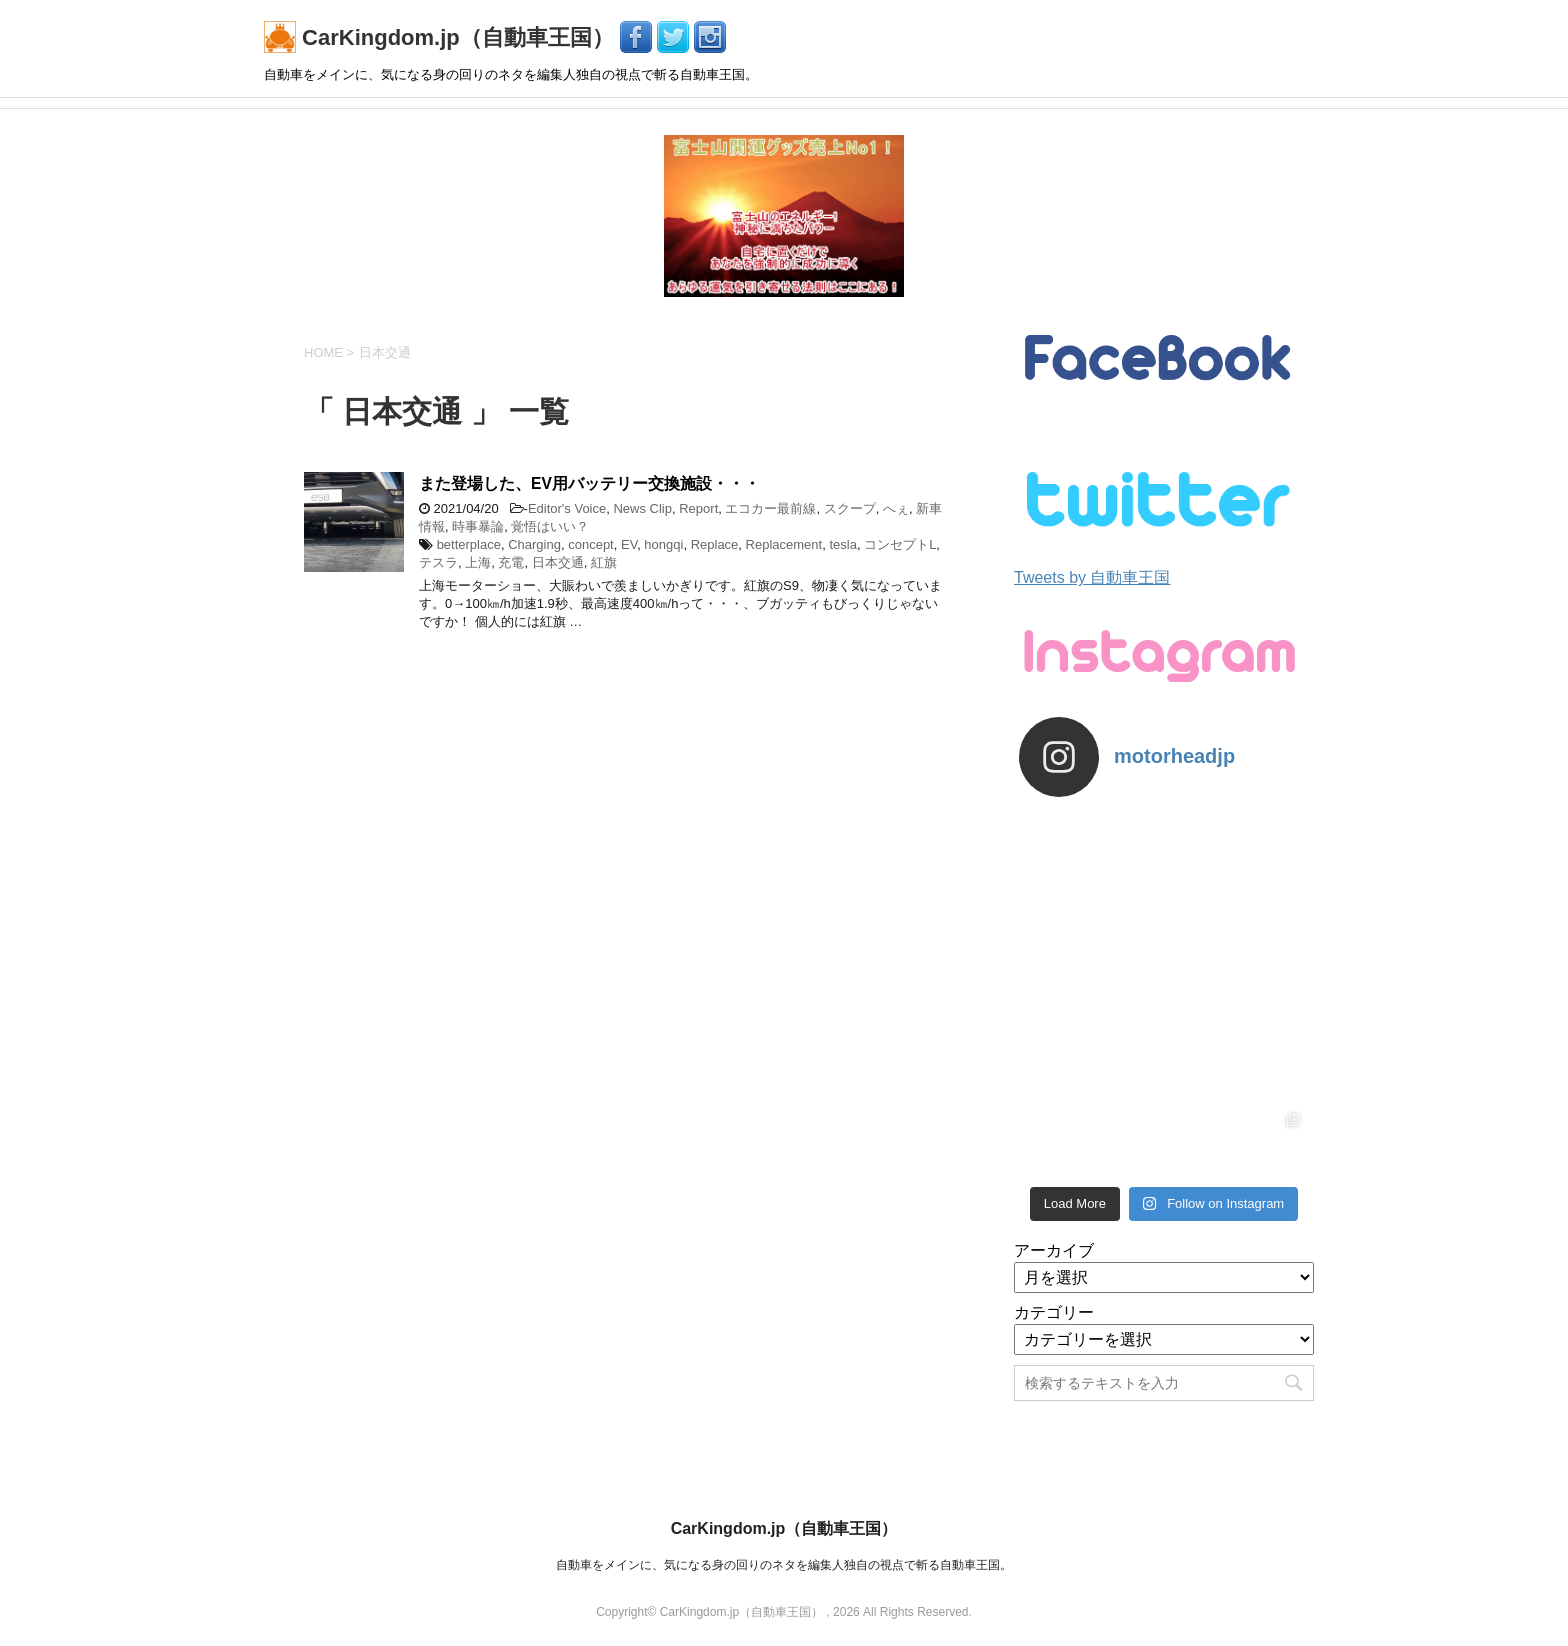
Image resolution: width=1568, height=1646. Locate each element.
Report (698, 508)
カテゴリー (1054, 1312)
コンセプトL (900, 544)
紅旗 (604, 562)
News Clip (642, 508)
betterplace (469, 544)
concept (591, 544)
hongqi (663, 544)
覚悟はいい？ (550, 526)
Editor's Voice (567, 508)
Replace (715, 544)
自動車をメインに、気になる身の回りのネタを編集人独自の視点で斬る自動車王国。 (784, 1565)
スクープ (850, 508)
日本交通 (558, 562)
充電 (511, 562)
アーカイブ (1054, 1250)
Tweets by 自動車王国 (1092, 577)
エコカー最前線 (770, 508)
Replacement (784, 544)
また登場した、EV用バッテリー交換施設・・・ (589, 483)
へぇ (896, 508)
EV (629, 544)
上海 (478, 562)
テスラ (438, 562)
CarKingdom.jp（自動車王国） (442, 37)
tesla (842, 544)
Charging (534, 544)
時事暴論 (478, 526)
